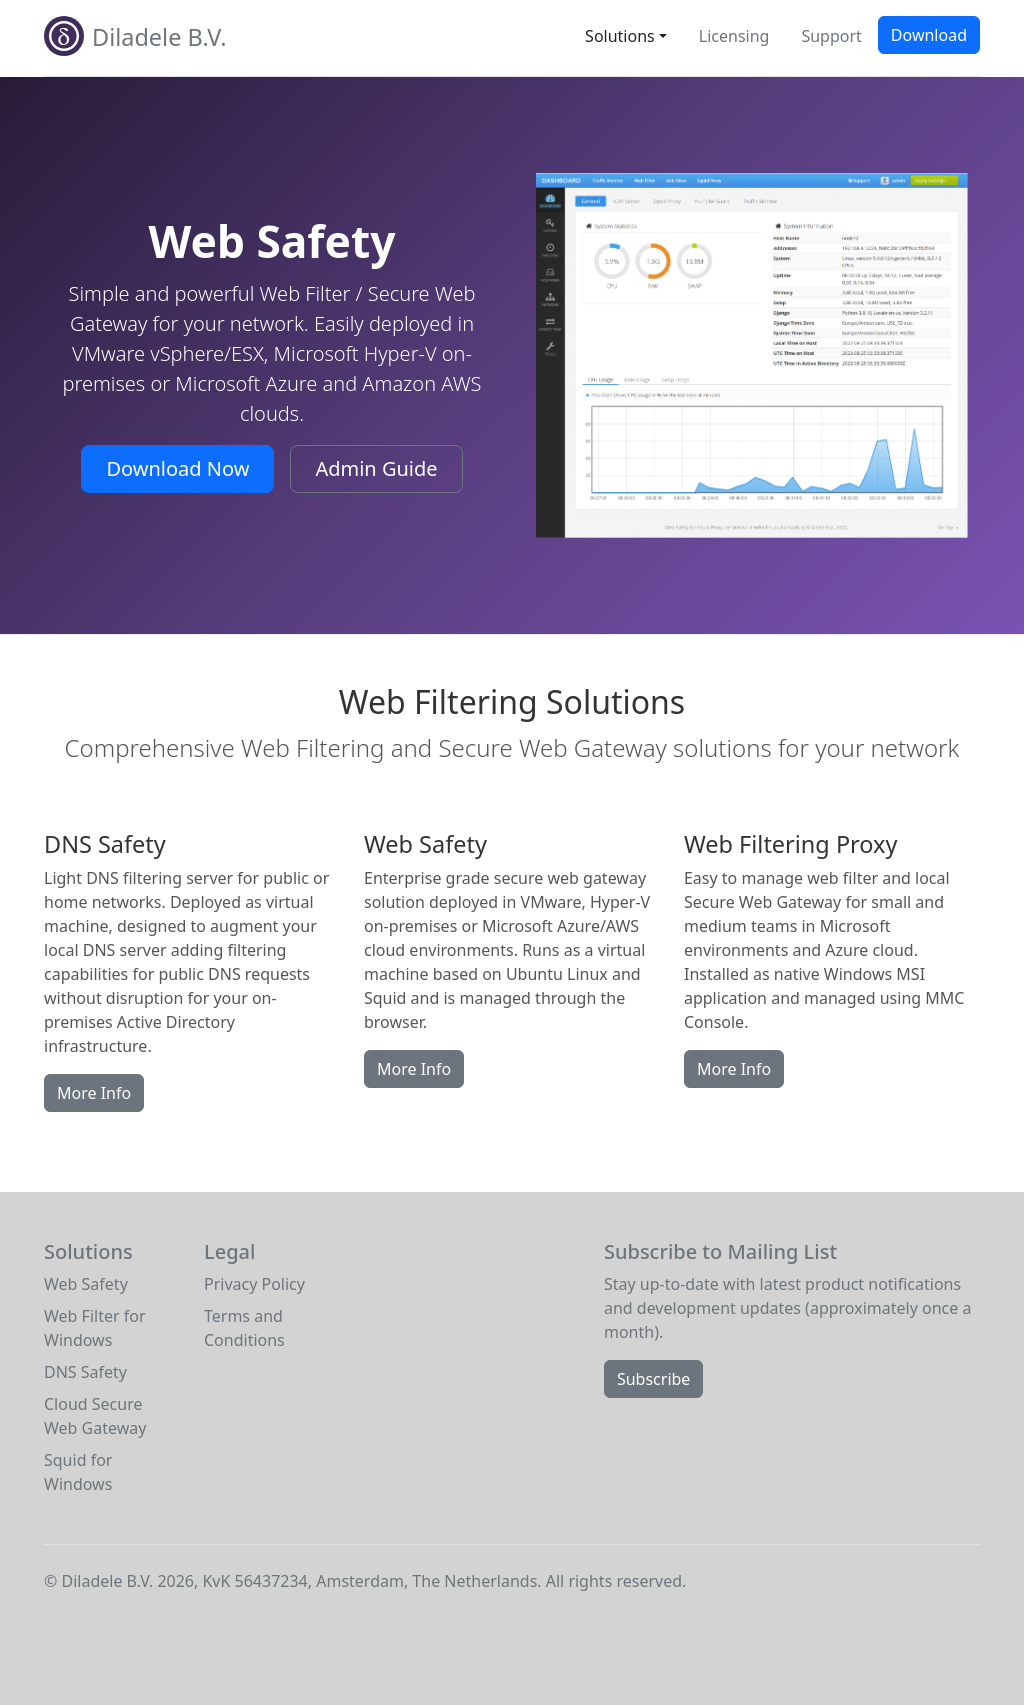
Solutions (620, 36)
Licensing (734, 36)
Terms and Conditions (244, 1328)
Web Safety (86, 1284)
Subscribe (653, 1379)
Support (831, 36)
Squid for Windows (78, 1472)
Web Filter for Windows (95, 1328)
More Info (94, 1093)
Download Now (177, 468)
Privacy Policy (254, 1284)
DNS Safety (85, 1372)
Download (929, 35)
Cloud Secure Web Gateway (95, 1416)
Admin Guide (376, 468)
